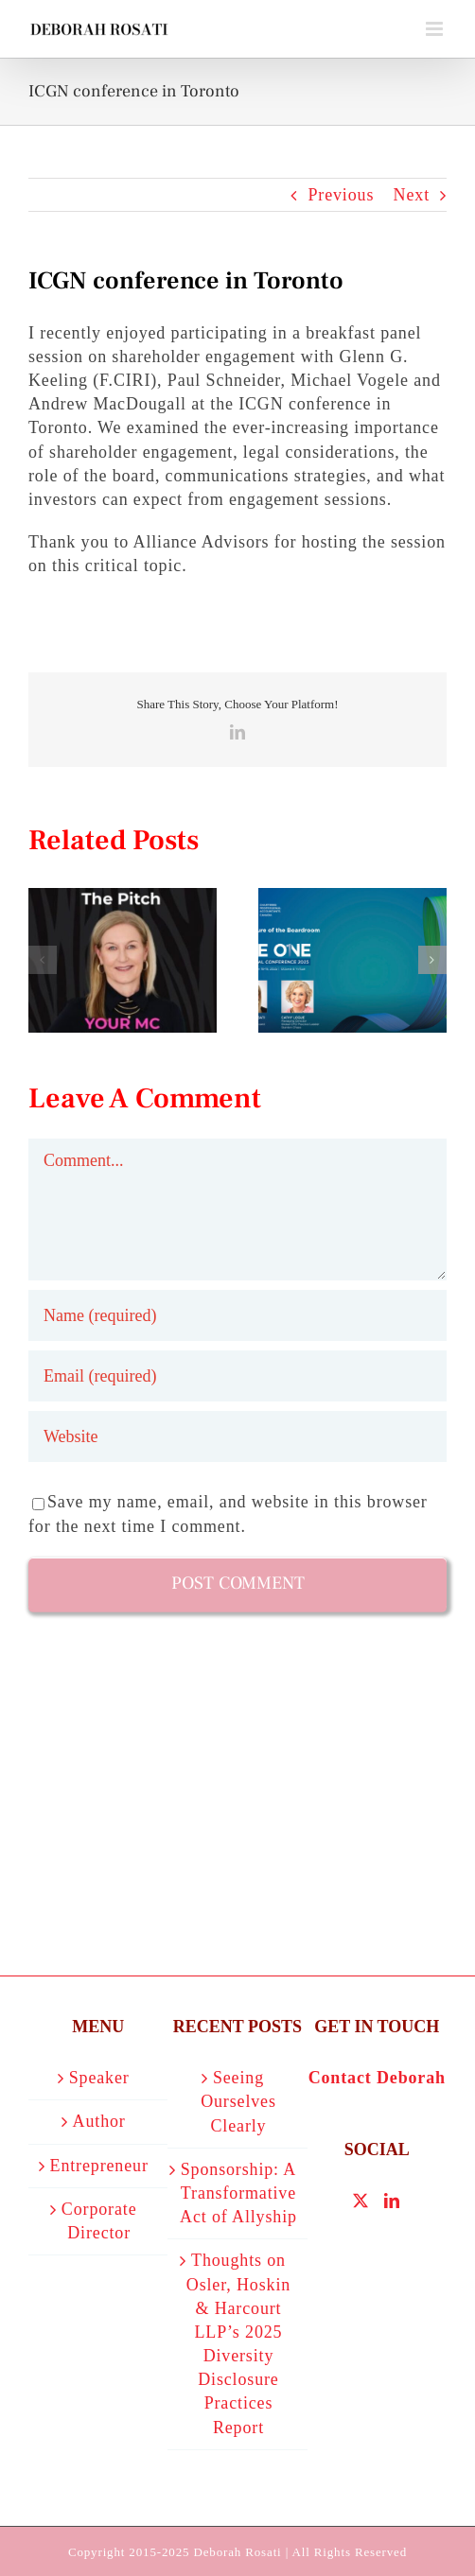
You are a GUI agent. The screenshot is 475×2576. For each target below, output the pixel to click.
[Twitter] (361, 2200)
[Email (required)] (237, 1375)
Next (412, 194)
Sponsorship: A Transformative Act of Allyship (238, 2193)
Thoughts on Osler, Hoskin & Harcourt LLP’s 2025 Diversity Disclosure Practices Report (238, 2343)
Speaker (99, 2077)
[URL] (237, 1436)
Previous (341, 194)
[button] (42, 960)
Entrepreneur (99, 2165)
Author (99, 2121)
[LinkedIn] (392, 2200)
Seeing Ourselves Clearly (238, 2101)
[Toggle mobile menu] (436, 29)
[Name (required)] (237, 1315)
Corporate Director (99, 2221)
